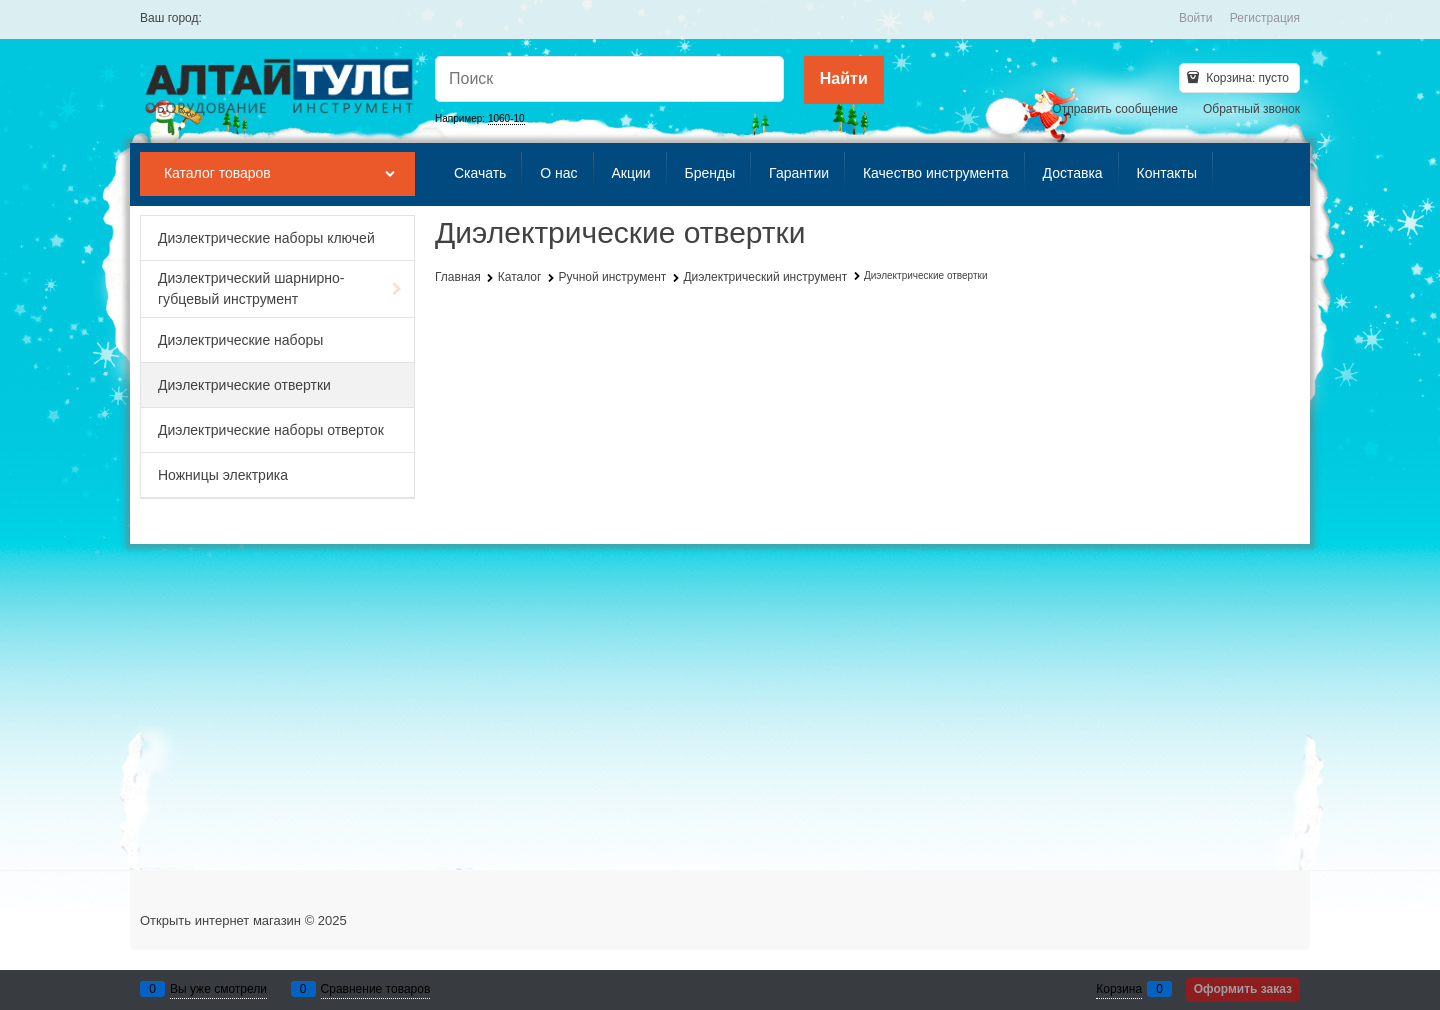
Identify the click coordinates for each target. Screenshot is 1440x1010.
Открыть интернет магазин (220, 920)
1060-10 (506, 118)
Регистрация (1265, 18)
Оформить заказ (1243, 989)
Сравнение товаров (376, 989)
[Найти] (844, 80)
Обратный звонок (1251, 109)
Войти (1196, 18)
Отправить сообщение (1115, 109)
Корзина (1119, 989)
